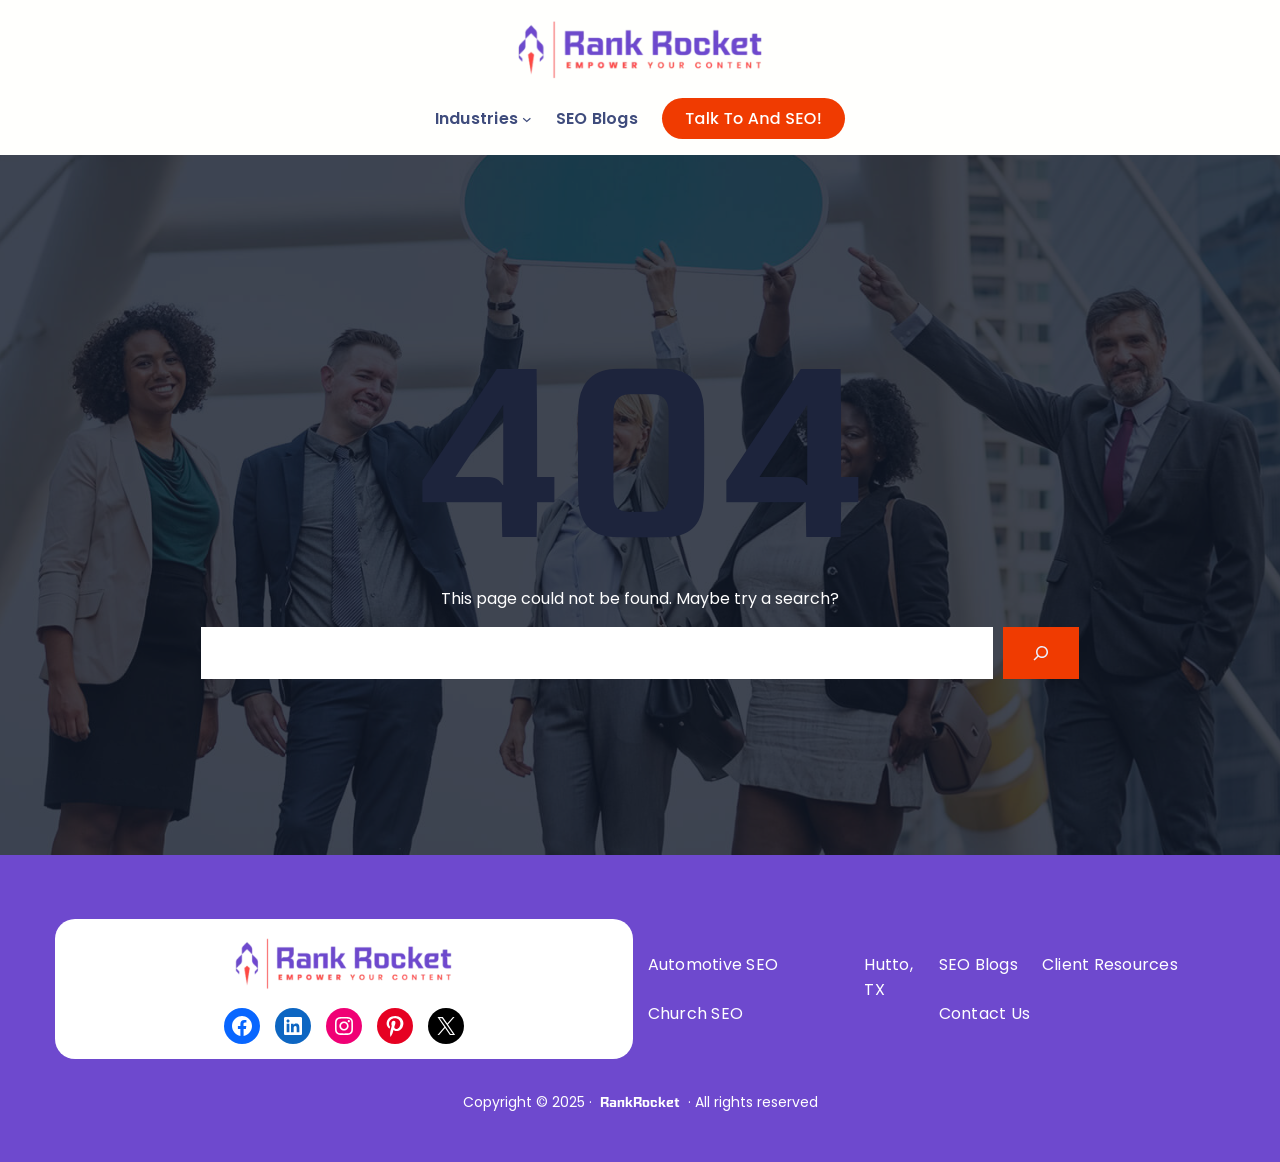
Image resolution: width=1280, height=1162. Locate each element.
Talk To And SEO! (753, 118)
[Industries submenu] (527, 119)
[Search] (1041, 653)
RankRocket (640, 1102)
